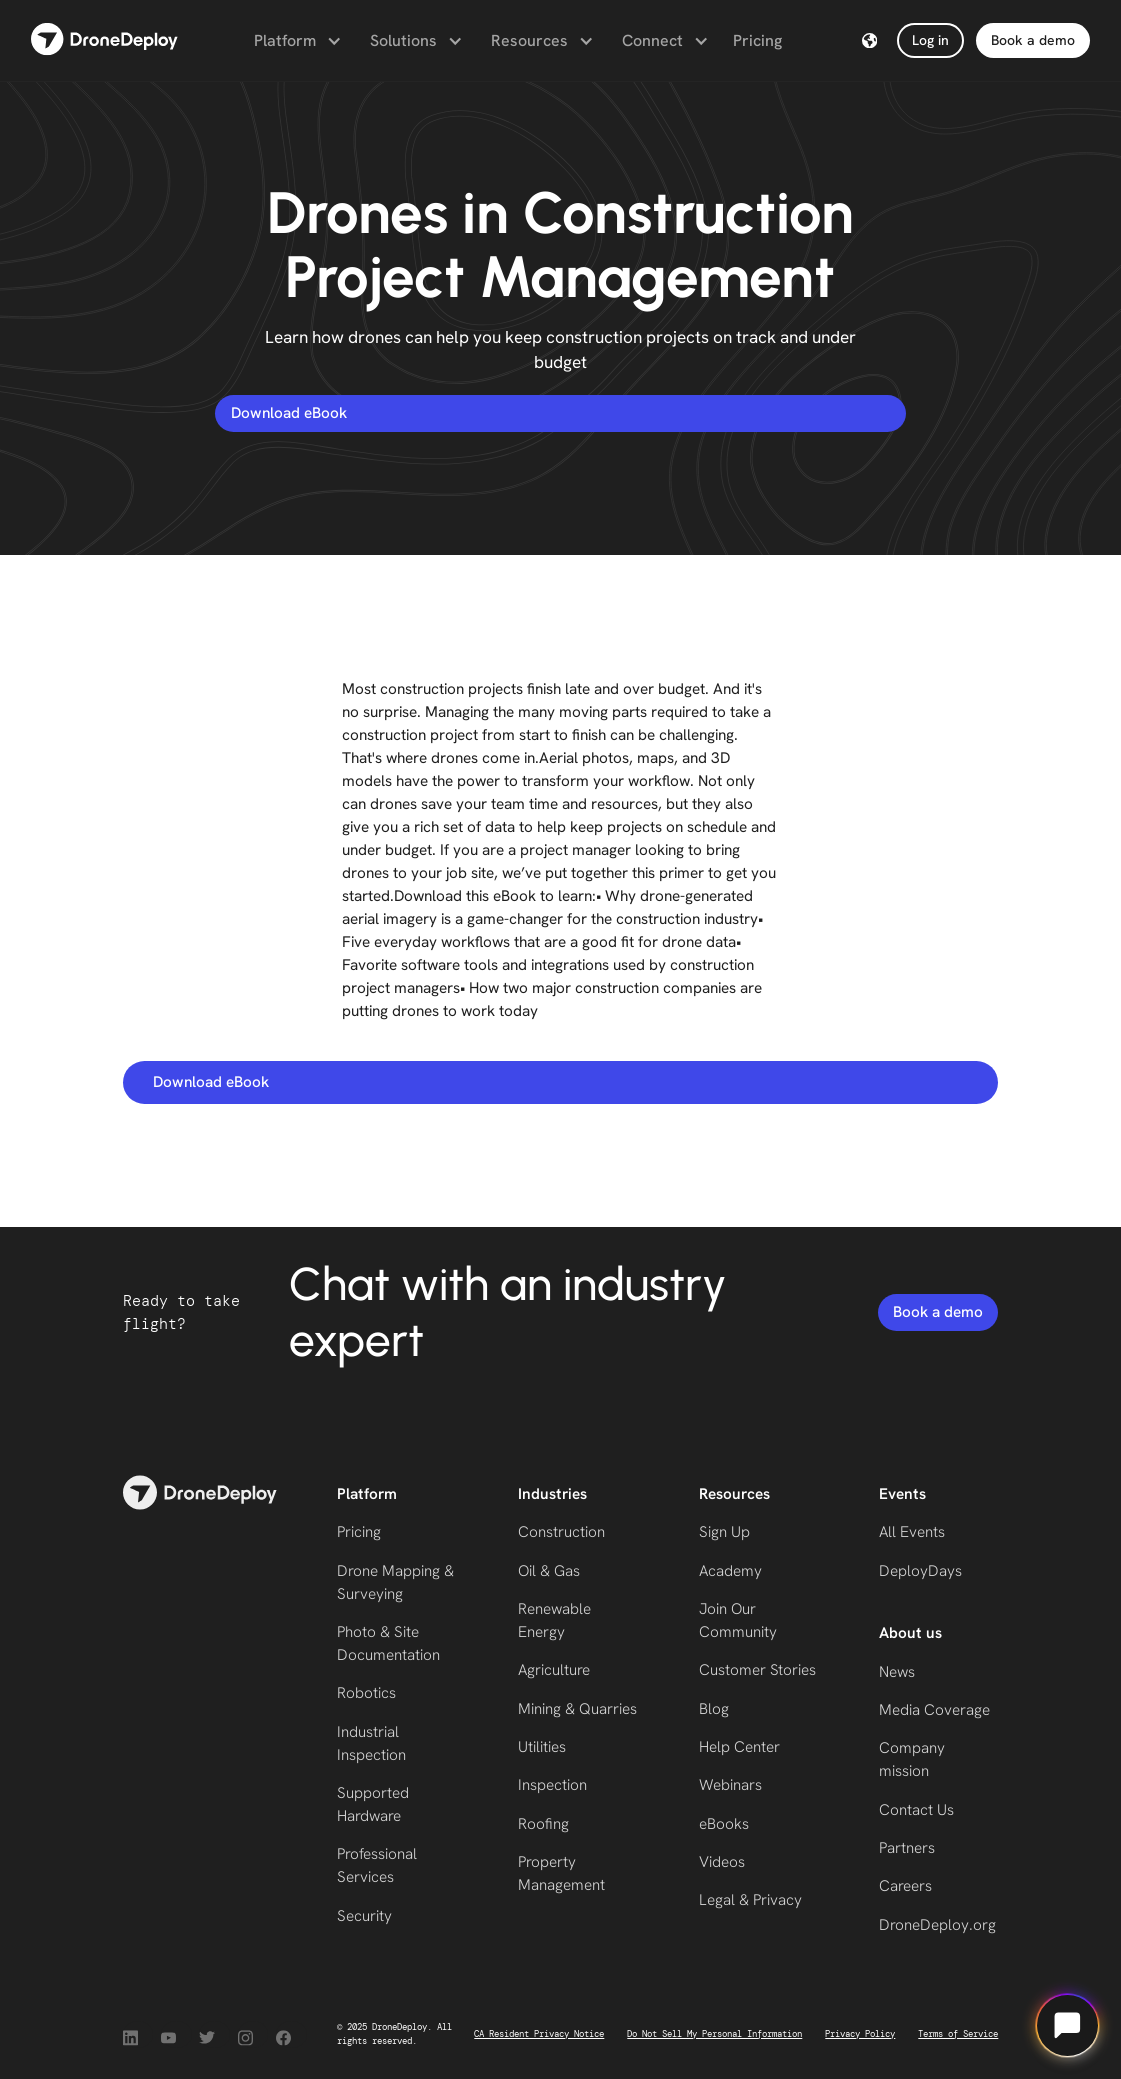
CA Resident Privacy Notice (539, 2034)
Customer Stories (757, 1670)
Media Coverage (934, 1710)
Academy (730, 1571)
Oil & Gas (549, 1571)
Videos (722, 1862)
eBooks (724, 1824)
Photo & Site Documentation (388, 1643)
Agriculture (554, 1670)
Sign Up (724, 1532)
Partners (907, 1848)
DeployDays (920, 1571)
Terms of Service (958, 2034)
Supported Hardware (373, 1804)
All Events (912, 1532)
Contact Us (916, 1810)
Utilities (542, 1747)
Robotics (366, 1693)
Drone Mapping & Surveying (395, 1582)
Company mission (912, 1759)
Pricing (757, 40)
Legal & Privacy (750, 1900)
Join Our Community (738, 1620)
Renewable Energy (554, 1620)
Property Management (561, 1873)
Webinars (730, 1785)
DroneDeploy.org (937, 1925)
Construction (561, 1532)
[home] (104, 40)
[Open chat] (1067, 2025)
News (897, 1672)
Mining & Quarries (577, 1709)
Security (364, 1916)
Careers (905, 1886)
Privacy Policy (860, 2034)
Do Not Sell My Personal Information (714, 2034)
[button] (296, 41)
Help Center (739, 1747)
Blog (714, 1709)
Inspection (552, 1785)
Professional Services (377, 1865)
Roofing (543, 1824)
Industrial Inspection (371, 1743)
